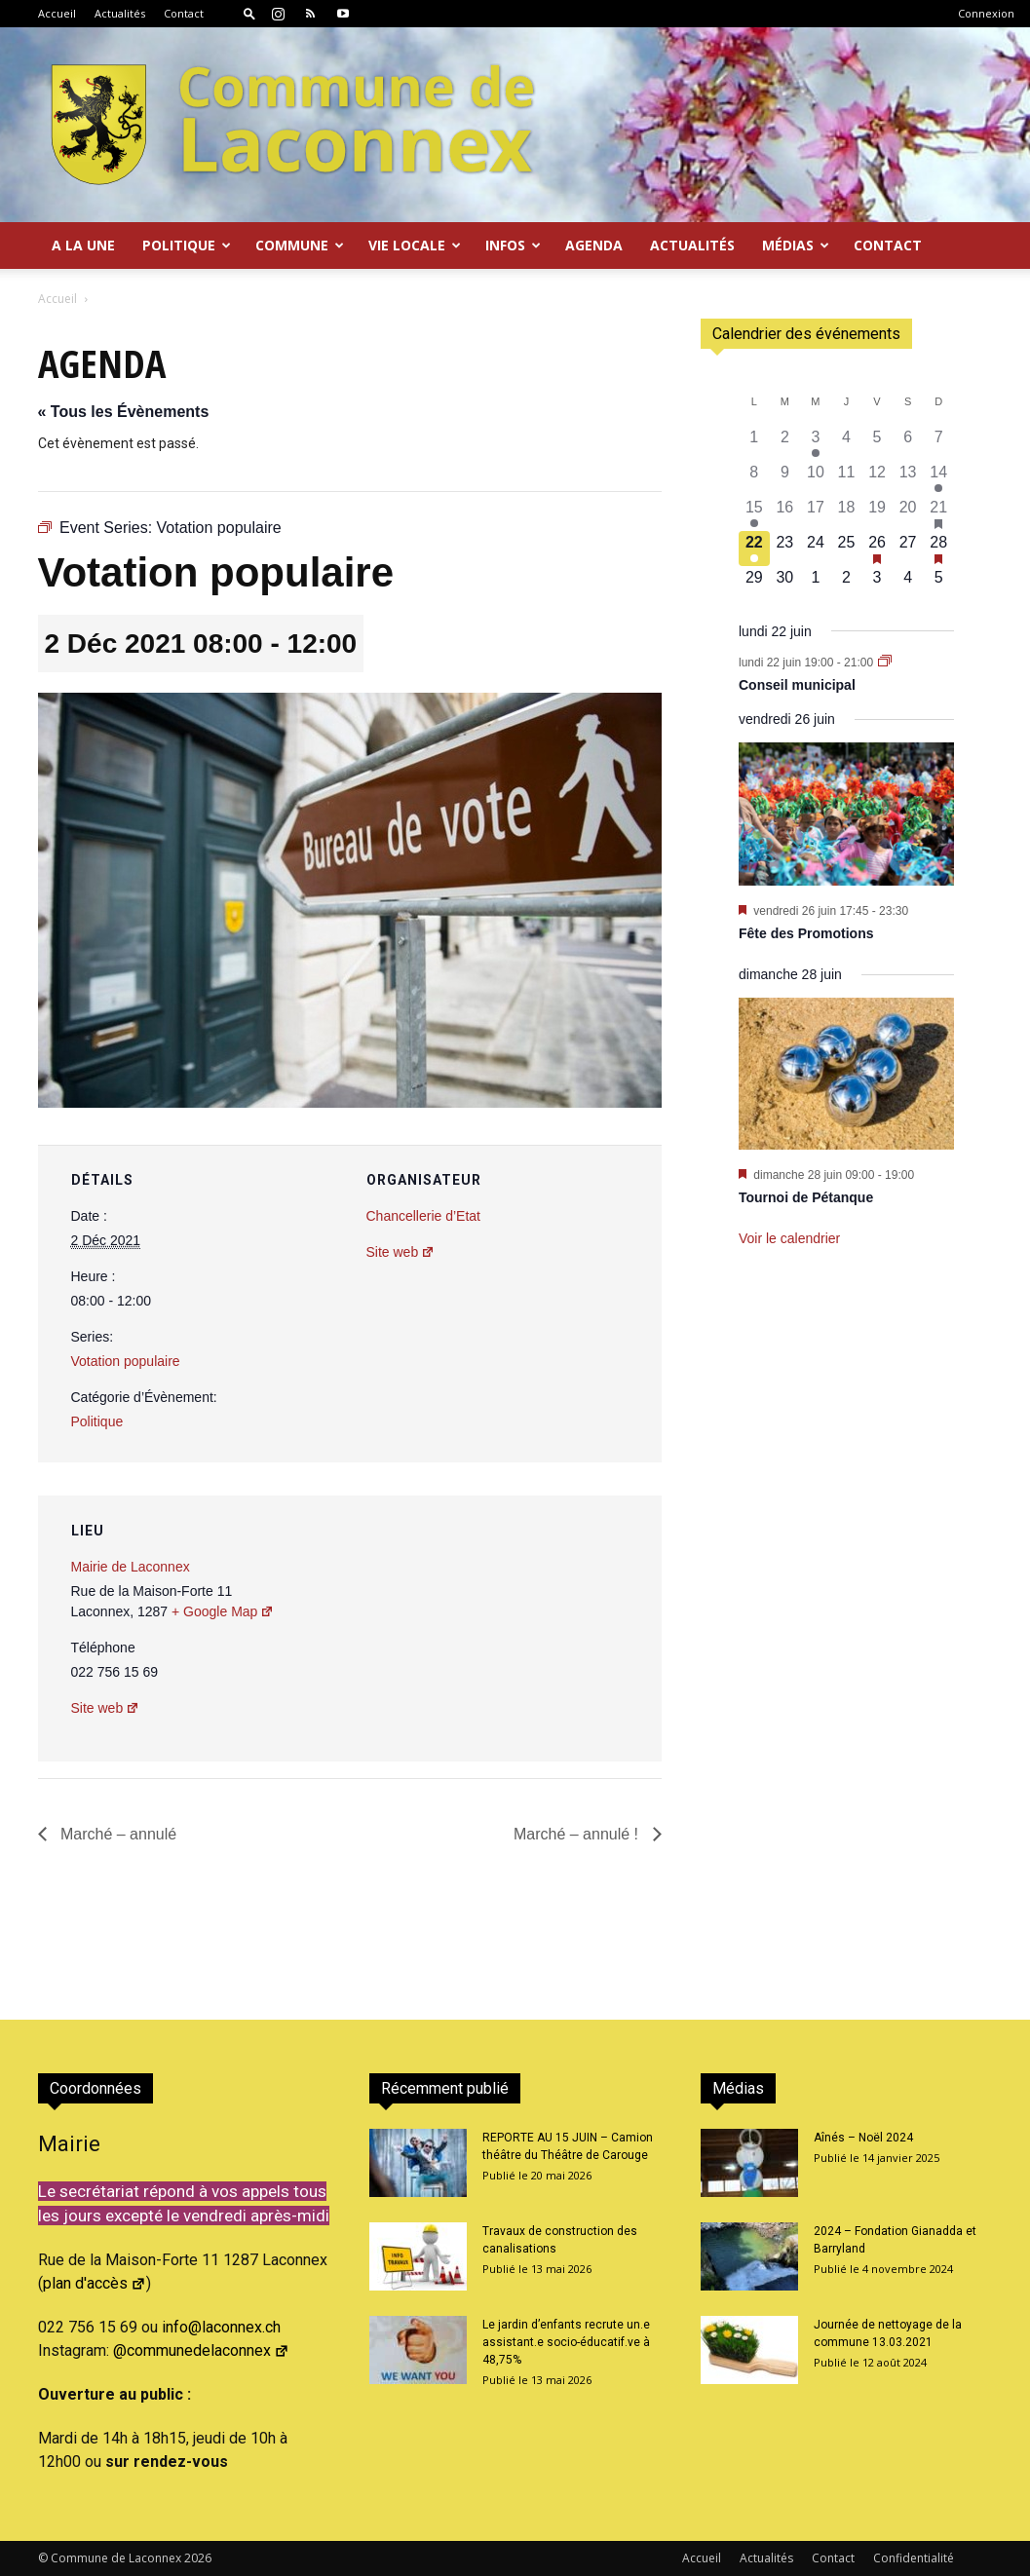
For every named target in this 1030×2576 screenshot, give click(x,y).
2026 (197, 2558)
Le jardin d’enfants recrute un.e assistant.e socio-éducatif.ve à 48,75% (566, 2342)
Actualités (120, 13)
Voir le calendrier (789, 1238)
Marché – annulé (117, 1834)
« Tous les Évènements (124, 411)
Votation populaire (125, 1361)
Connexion (986, 13)
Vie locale (414, 245)
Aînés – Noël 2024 (863, 2137)
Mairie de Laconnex (130, 1566)
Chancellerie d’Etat (423, 1216)
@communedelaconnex (201, 2350)
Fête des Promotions (806, 933)
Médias (795, 245)
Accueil (57, 13)
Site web (401, 1252)
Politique (186, 245)
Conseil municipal (797, 685)
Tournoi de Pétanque (806, 1197)
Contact (184, 13)
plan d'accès (94, 2283)
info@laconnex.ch (221, 2327)
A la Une (83, 245)
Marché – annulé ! (578, 1834)
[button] (249, 13)
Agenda (594, 245)
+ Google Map (223, 1611)
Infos (513, 245)
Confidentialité (913, 2558)
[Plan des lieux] (542, 1629)
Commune (299, 245)
